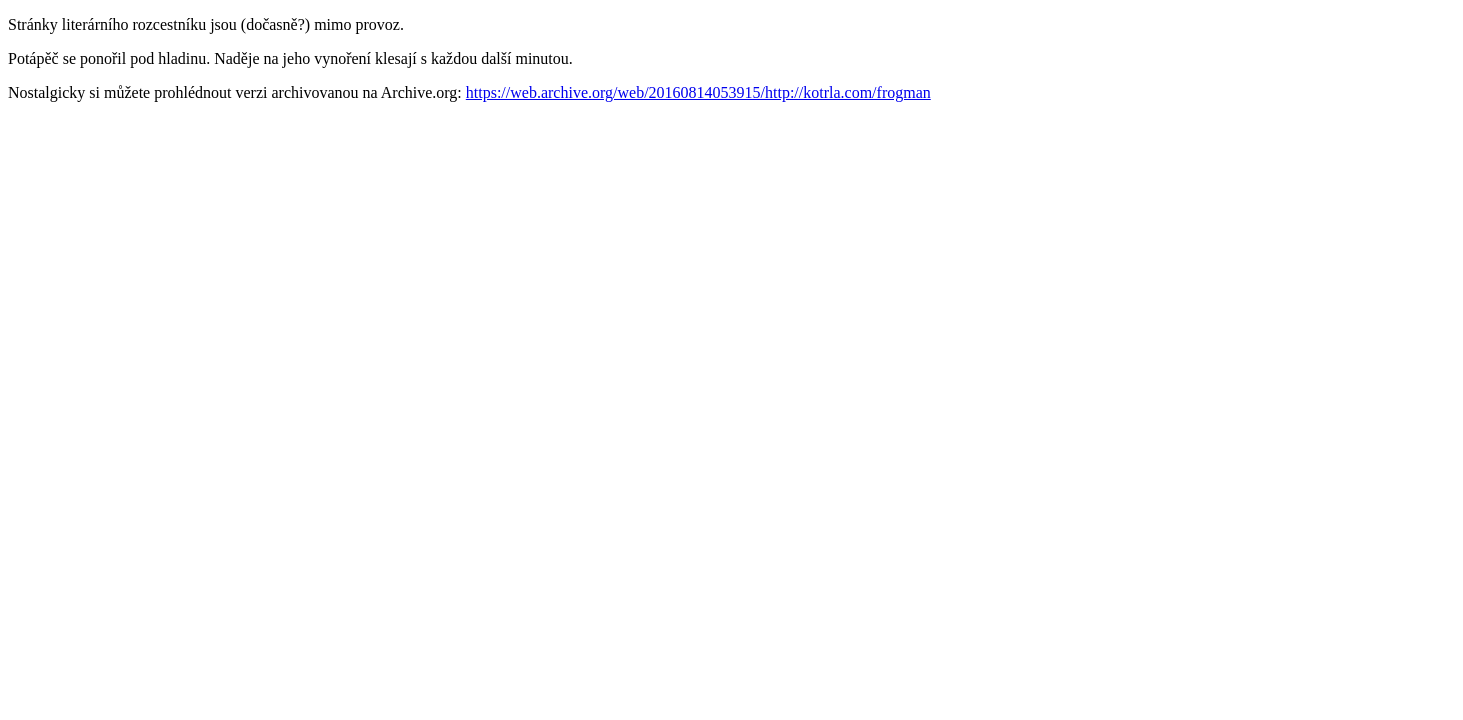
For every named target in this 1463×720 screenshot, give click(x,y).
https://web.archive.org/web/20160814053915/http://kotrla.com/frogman (698, 92)
